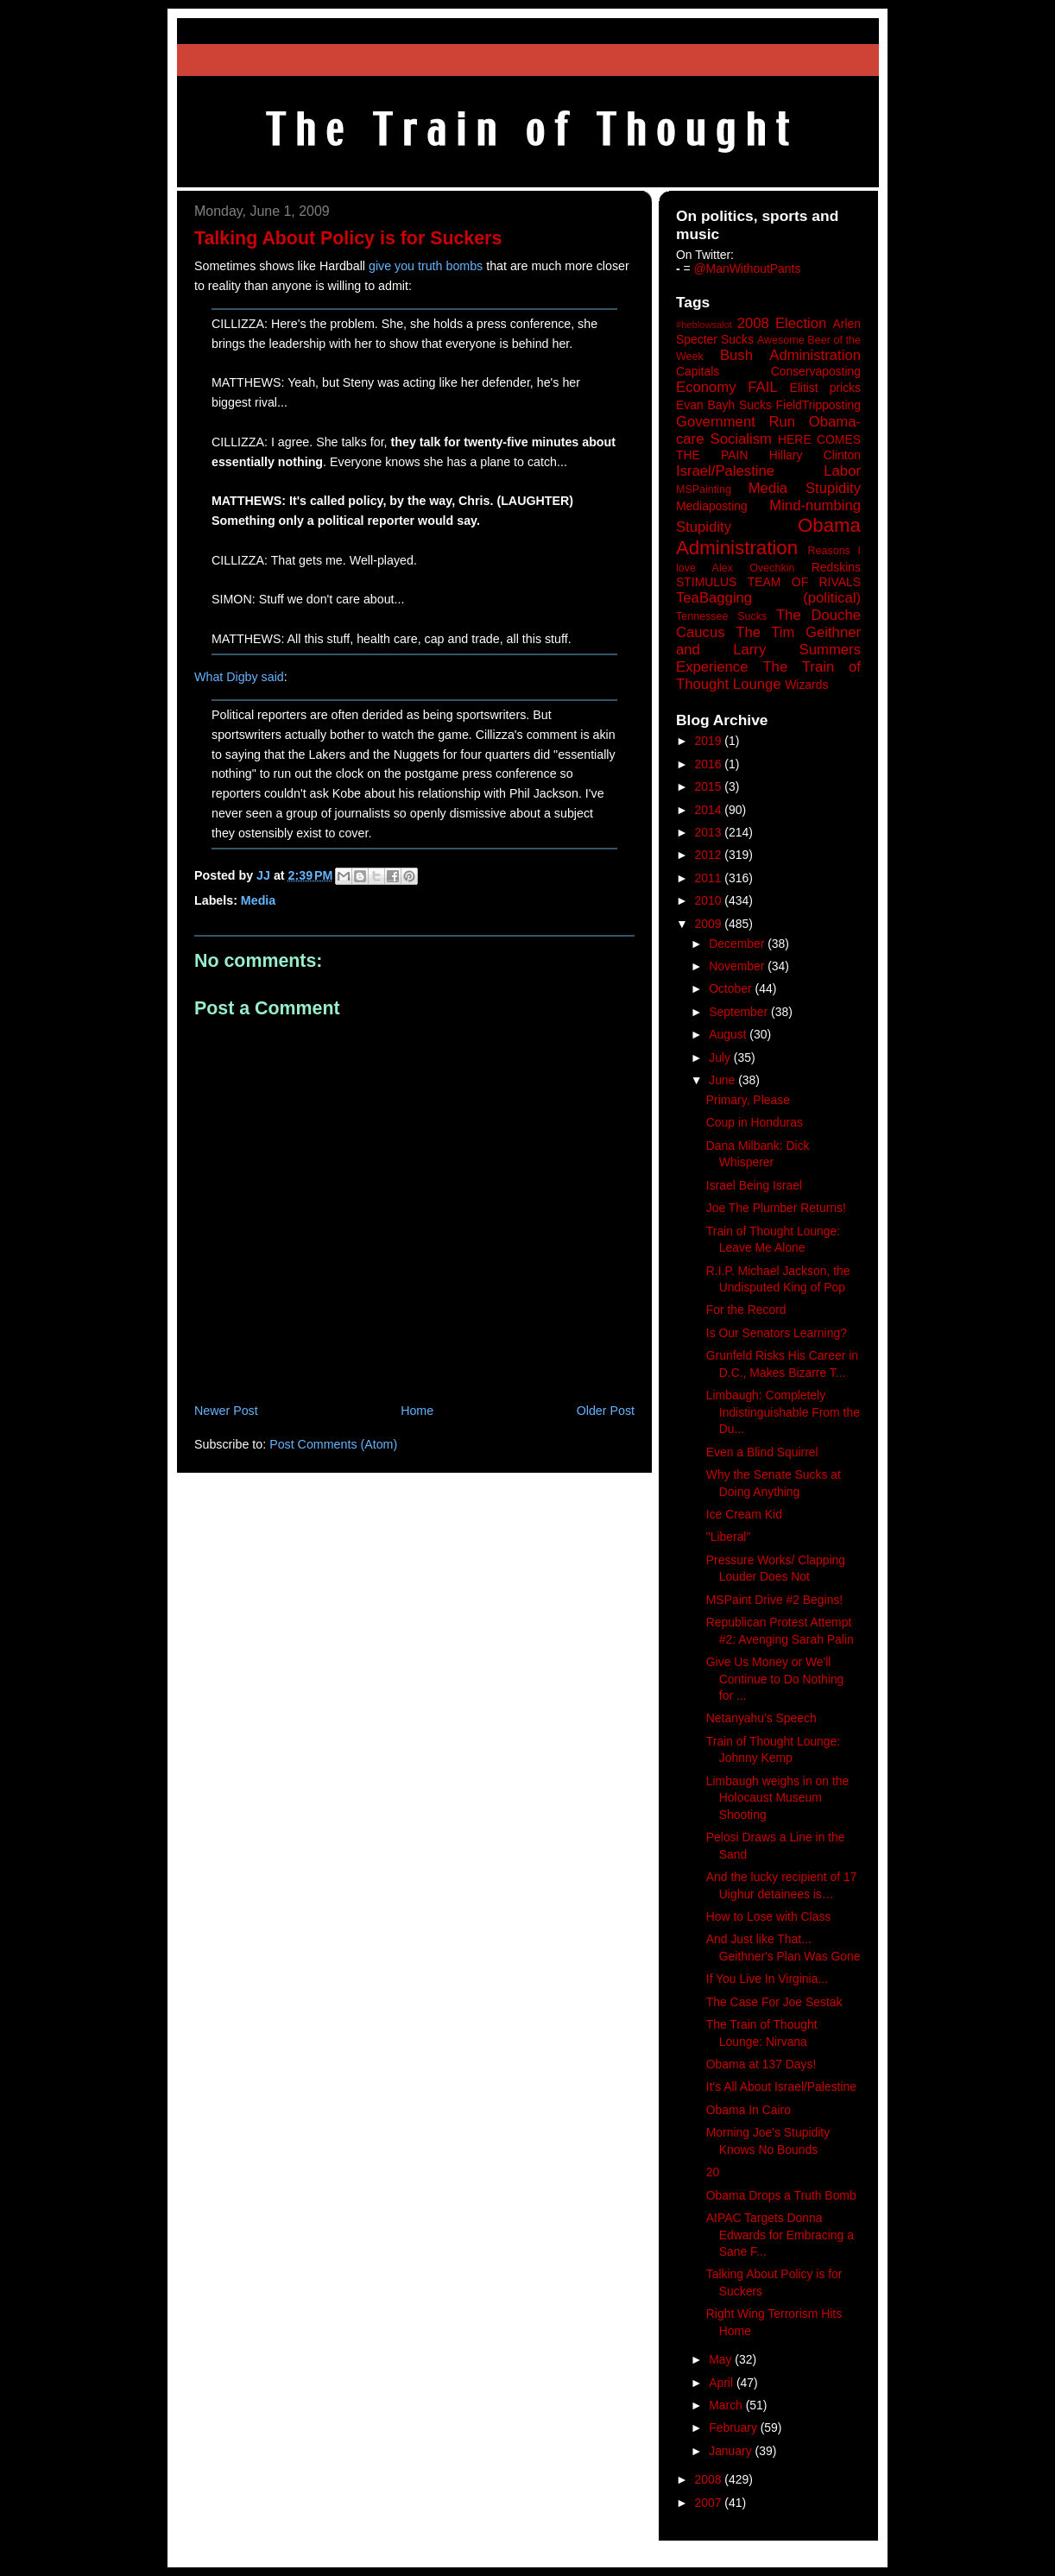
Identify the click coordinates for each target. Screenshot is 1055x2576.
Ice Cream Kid (744, 1514)
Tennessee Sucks (721, 616)
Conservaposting (816, 371)
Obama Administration (768, 537)
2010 (710, 900)
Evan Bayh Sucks (724, 405)
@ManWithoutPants (747, 268)
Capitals (697, 371)
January (732, 2451)
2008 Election (782, 323)
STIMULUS (706, 582)
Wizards (806, 684)
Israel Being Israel (754, 1185)
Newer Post (226, 1410)
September (740, 1012)
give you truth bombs (426, 266)
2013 (710, 832)
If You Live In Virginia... (767, 1979)
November (738, 966)
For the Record (746, 1309)
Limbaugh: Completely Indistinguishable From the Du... (783, 1412)
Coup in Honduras (754, 1122)
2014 (710, 810)
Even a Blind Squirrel (762, 1452)
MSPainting (703, 489)
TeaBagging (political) (768, 598)
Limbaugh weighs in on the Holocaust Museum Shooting (777, 1798)
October (732, 988)
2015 (710, 786)
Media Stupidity (805, 488)
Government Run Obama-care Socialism (768, 430)
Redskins (836, 567)
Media (258, 900)
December (738, 943)
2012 (710, 855)
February (735, 2427)
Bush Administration (790, 355)
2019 (710, 741)
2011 (710, 878)
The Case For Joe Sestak (774, 2002)
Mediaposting (712, 506)
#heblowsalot (704, 324)
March (727, 2405)
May (722, 2359)
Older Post (606, 1410)
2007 (710, 2503)
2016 (710, 764)
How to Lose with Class (768, 1916)
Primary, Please (748, 1100)
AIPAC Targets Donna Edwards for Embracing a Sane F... (780, 2234)
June (723, 1080)
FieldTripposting (818, 405)
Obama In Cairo (748, 2110)
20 (712, 2172)
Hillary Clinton (815, 455)
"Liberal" (728, 1537)
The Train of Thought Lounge (768, 675)
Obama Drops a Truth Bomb (781, 2195)
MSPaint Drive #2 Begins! (774, 1600)
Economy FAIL (727, 387)
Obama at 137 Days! (761, 2064)
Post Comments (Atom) (333, 1444)
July (721, 1057)
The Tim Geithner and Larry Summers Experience (768, 649)
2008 (710, 2479)
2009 (710, 924)
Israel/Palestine (725, 471)
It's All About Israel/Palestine (781, 2086)
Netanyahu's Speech (761, 1718)
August (729, 1034)
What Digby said (239, 677)
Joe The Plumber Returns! (776, 1208)
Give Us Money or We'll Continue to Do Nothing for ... (775, 1678)
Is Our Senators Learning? (776, 1333)
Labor (842, 471)
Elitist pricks (825, 388)
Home (417, 1410)
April (722, 2383)
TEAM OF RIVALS (804, 582)
